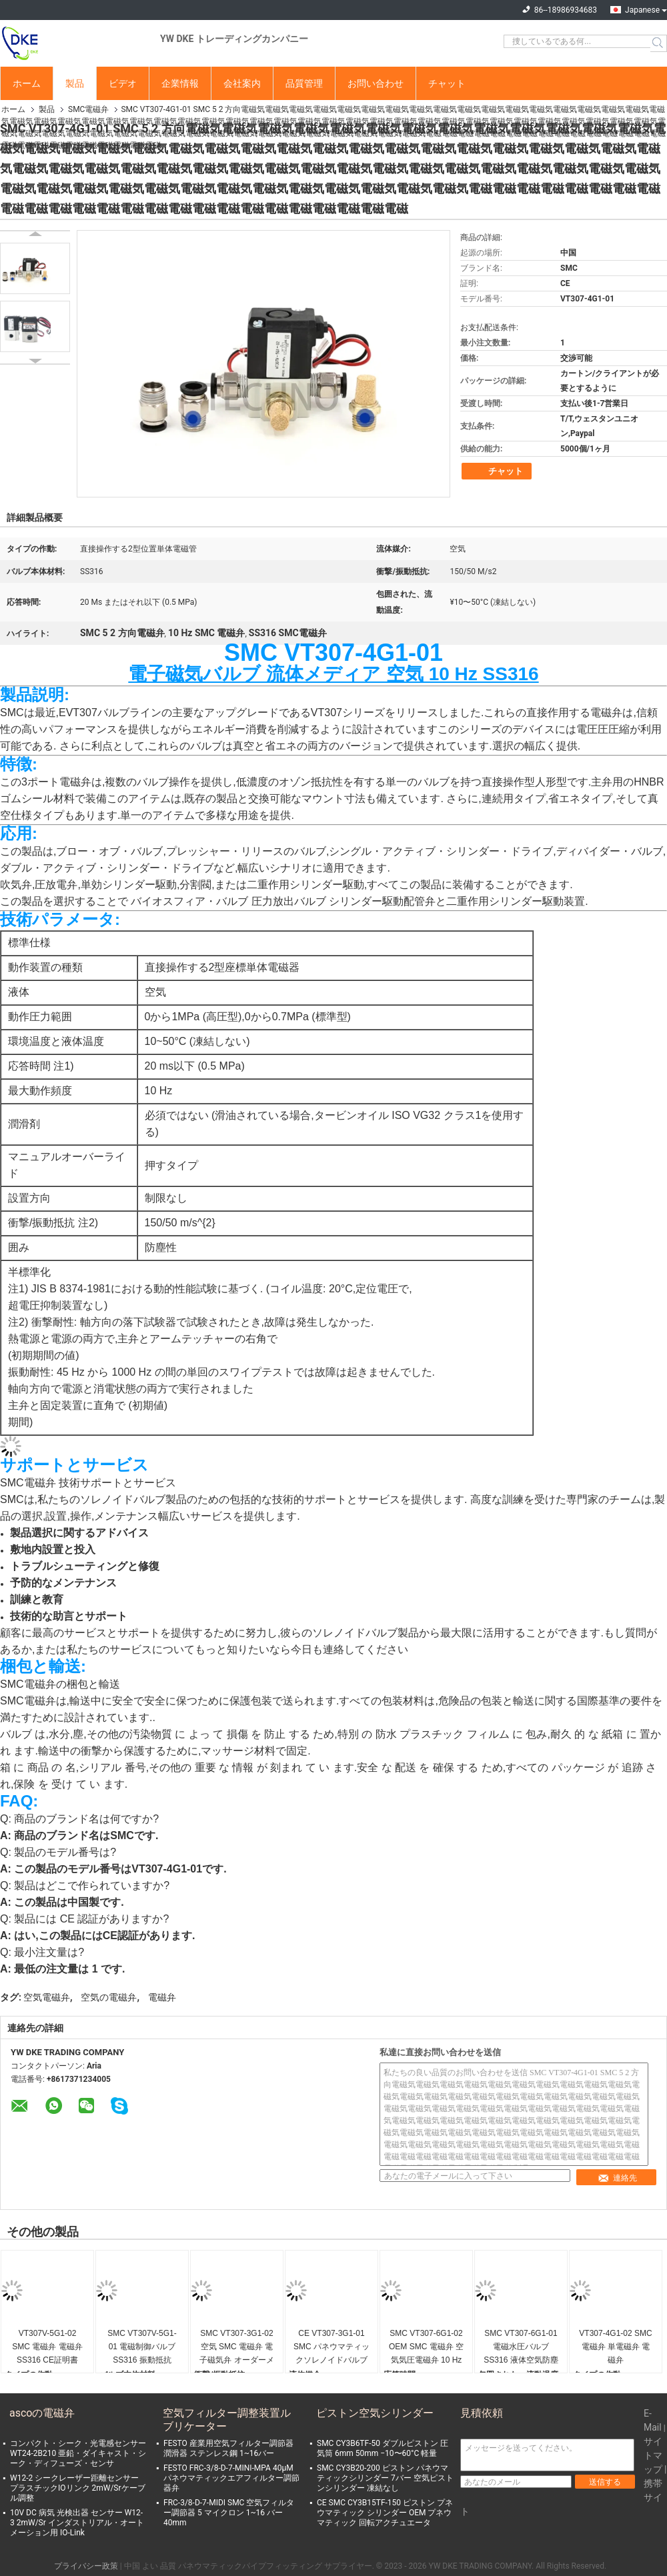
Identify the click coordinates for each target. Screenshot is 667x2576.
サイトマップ (653, 2455)
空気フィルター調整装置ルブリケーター (227, 2420)
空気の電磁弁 (109, 1997)
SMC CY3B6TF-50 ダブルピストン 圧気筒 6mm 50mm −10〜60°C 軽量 (382, 2448)
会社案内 (242, 83)
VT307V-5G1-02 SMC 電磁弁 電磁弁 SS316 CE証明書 (47, 2347)
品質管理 (304, 83)
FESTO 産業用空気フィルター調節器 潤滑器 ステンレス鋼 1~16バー (228, 2448)
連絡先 (617, 2178)
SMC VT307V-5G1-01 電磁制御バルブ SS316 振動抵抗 (141, 2347)
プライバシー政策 (86, 2566)
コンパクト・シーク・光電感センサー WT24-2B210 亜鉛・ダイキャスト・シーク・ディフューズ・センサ (78, 2453)
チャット (447, 83)
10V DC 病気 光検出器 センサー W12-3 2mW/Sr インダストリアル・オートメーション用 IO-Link (77, 2522)
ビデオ (123, 83)
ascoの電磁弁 (42, 2413)
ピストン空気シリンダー (375, 2413)
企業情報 (180, 83)
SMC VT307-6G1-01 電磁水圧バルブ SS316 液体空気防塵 (521, 2347)
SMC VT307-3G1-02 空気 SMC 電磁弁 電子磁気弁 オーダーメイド (236, 2348)
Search (658, 43)
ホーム (27, 83)
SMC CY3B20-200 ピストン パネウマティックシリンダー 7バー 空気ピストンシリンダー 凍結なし (385, 2478)
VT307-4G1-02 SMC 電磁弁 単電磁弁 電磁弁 (615, 2347)
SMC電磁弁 (88, 109)
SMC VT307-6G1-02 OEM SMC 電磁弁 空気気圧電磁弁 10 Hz (426, 2347)
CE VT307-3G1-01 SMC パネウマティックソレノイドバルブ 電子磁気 (331, 2348)
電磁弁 (162, 1997)
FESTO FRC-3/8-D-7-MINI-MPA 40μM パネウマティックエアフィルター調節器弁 (231, 2478)
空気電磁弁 (46, 1997)
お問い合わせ (376, 83)
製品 (74, 83)
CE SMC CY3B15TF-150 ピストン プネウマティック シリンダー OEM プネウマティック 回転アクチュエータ (385, 2512)
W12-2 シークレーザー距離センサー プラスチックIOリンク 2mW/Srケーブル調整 (77, 2488)
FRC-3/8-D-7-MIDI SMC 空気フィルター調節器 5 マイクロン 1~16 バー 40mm (228, 2512)
